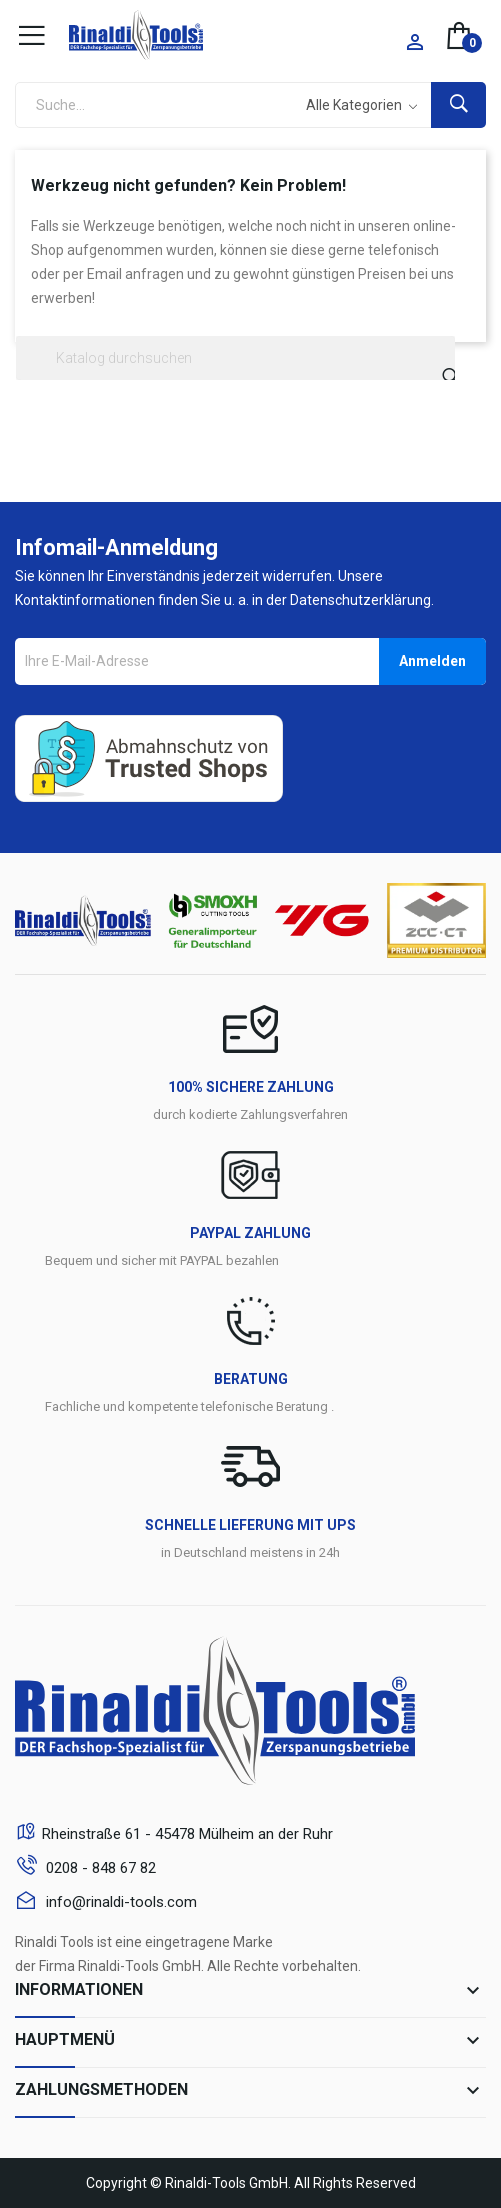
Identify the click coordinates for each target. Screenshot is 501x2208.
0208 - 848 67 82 (99, 1868)
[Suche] (235, 358)
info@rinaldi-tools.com (119, 1902)
